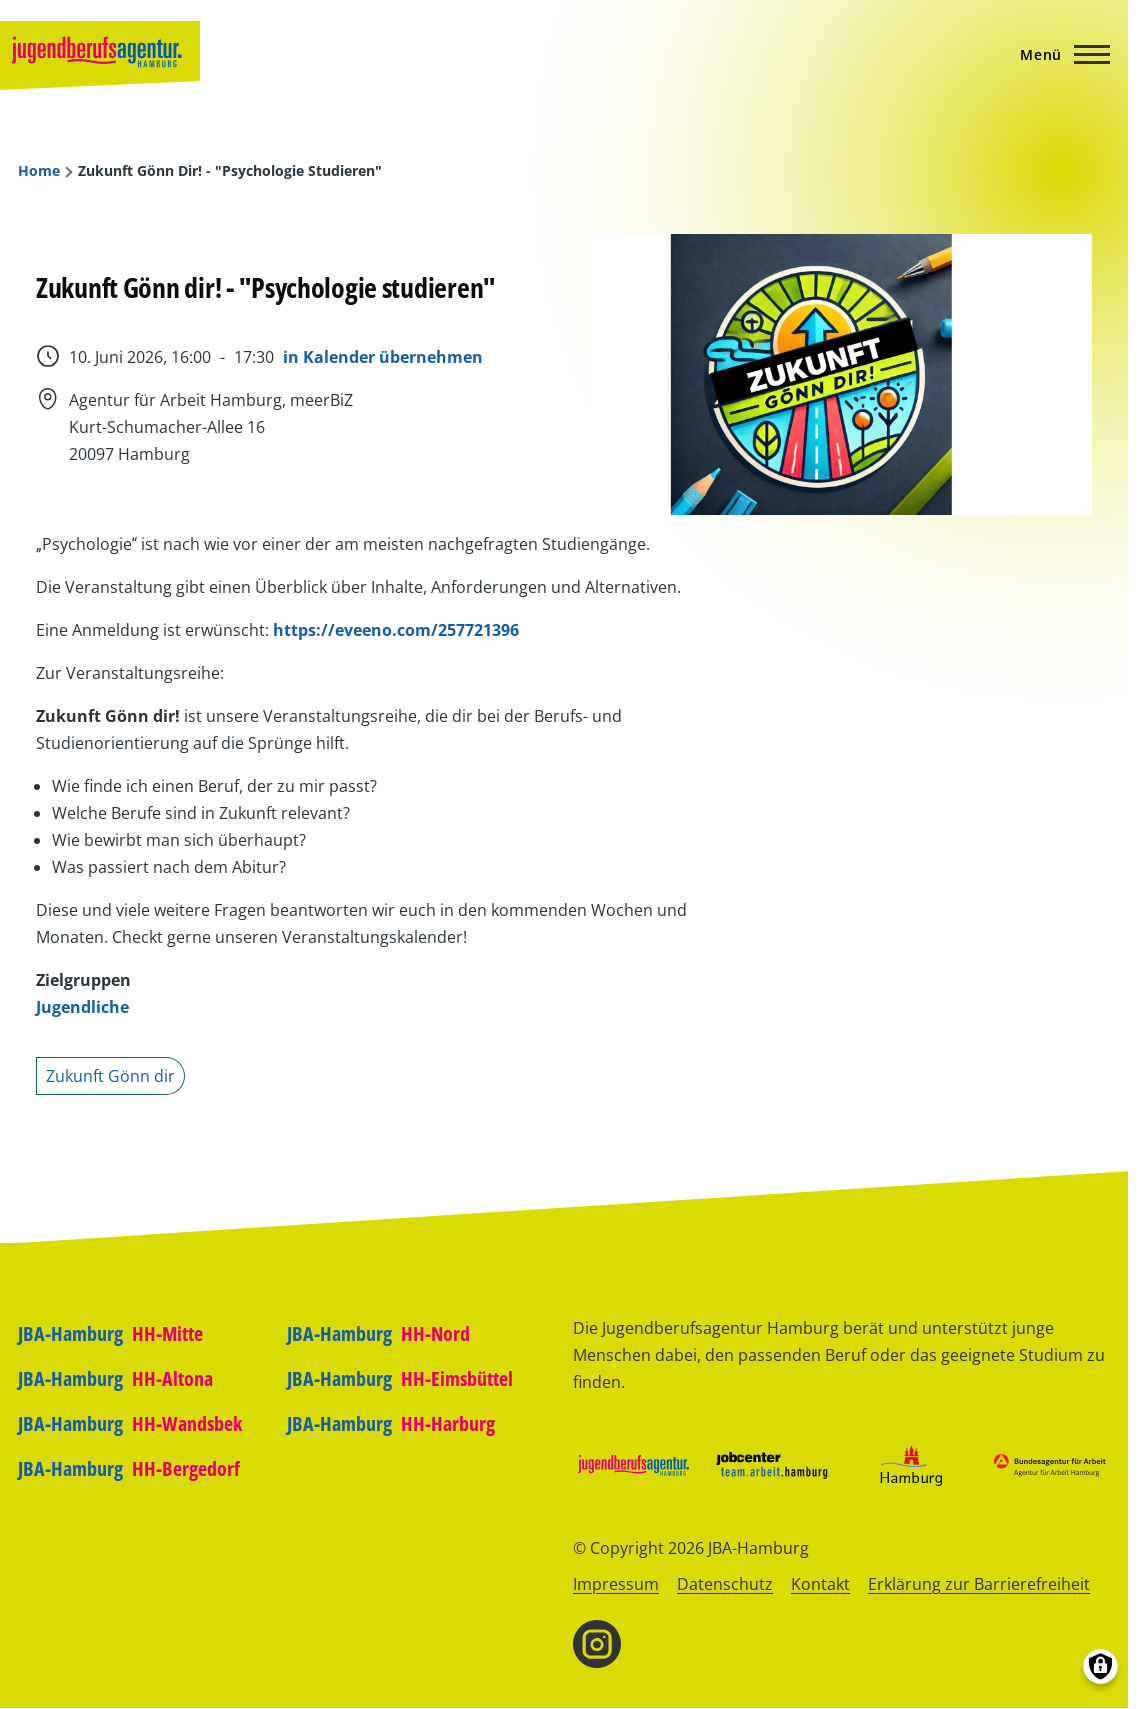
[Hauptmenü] (1059, 54)
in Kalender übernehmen (383, 357)
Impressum (616, 1584)
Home (39, 171)
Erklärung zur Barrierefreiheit (979, 1584)
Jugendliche (82, 1007)
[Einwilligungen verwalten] (1100, 1666)
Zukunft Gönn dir (110, 1076)
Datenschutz (725, 1584)
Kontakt (820, 1584)
